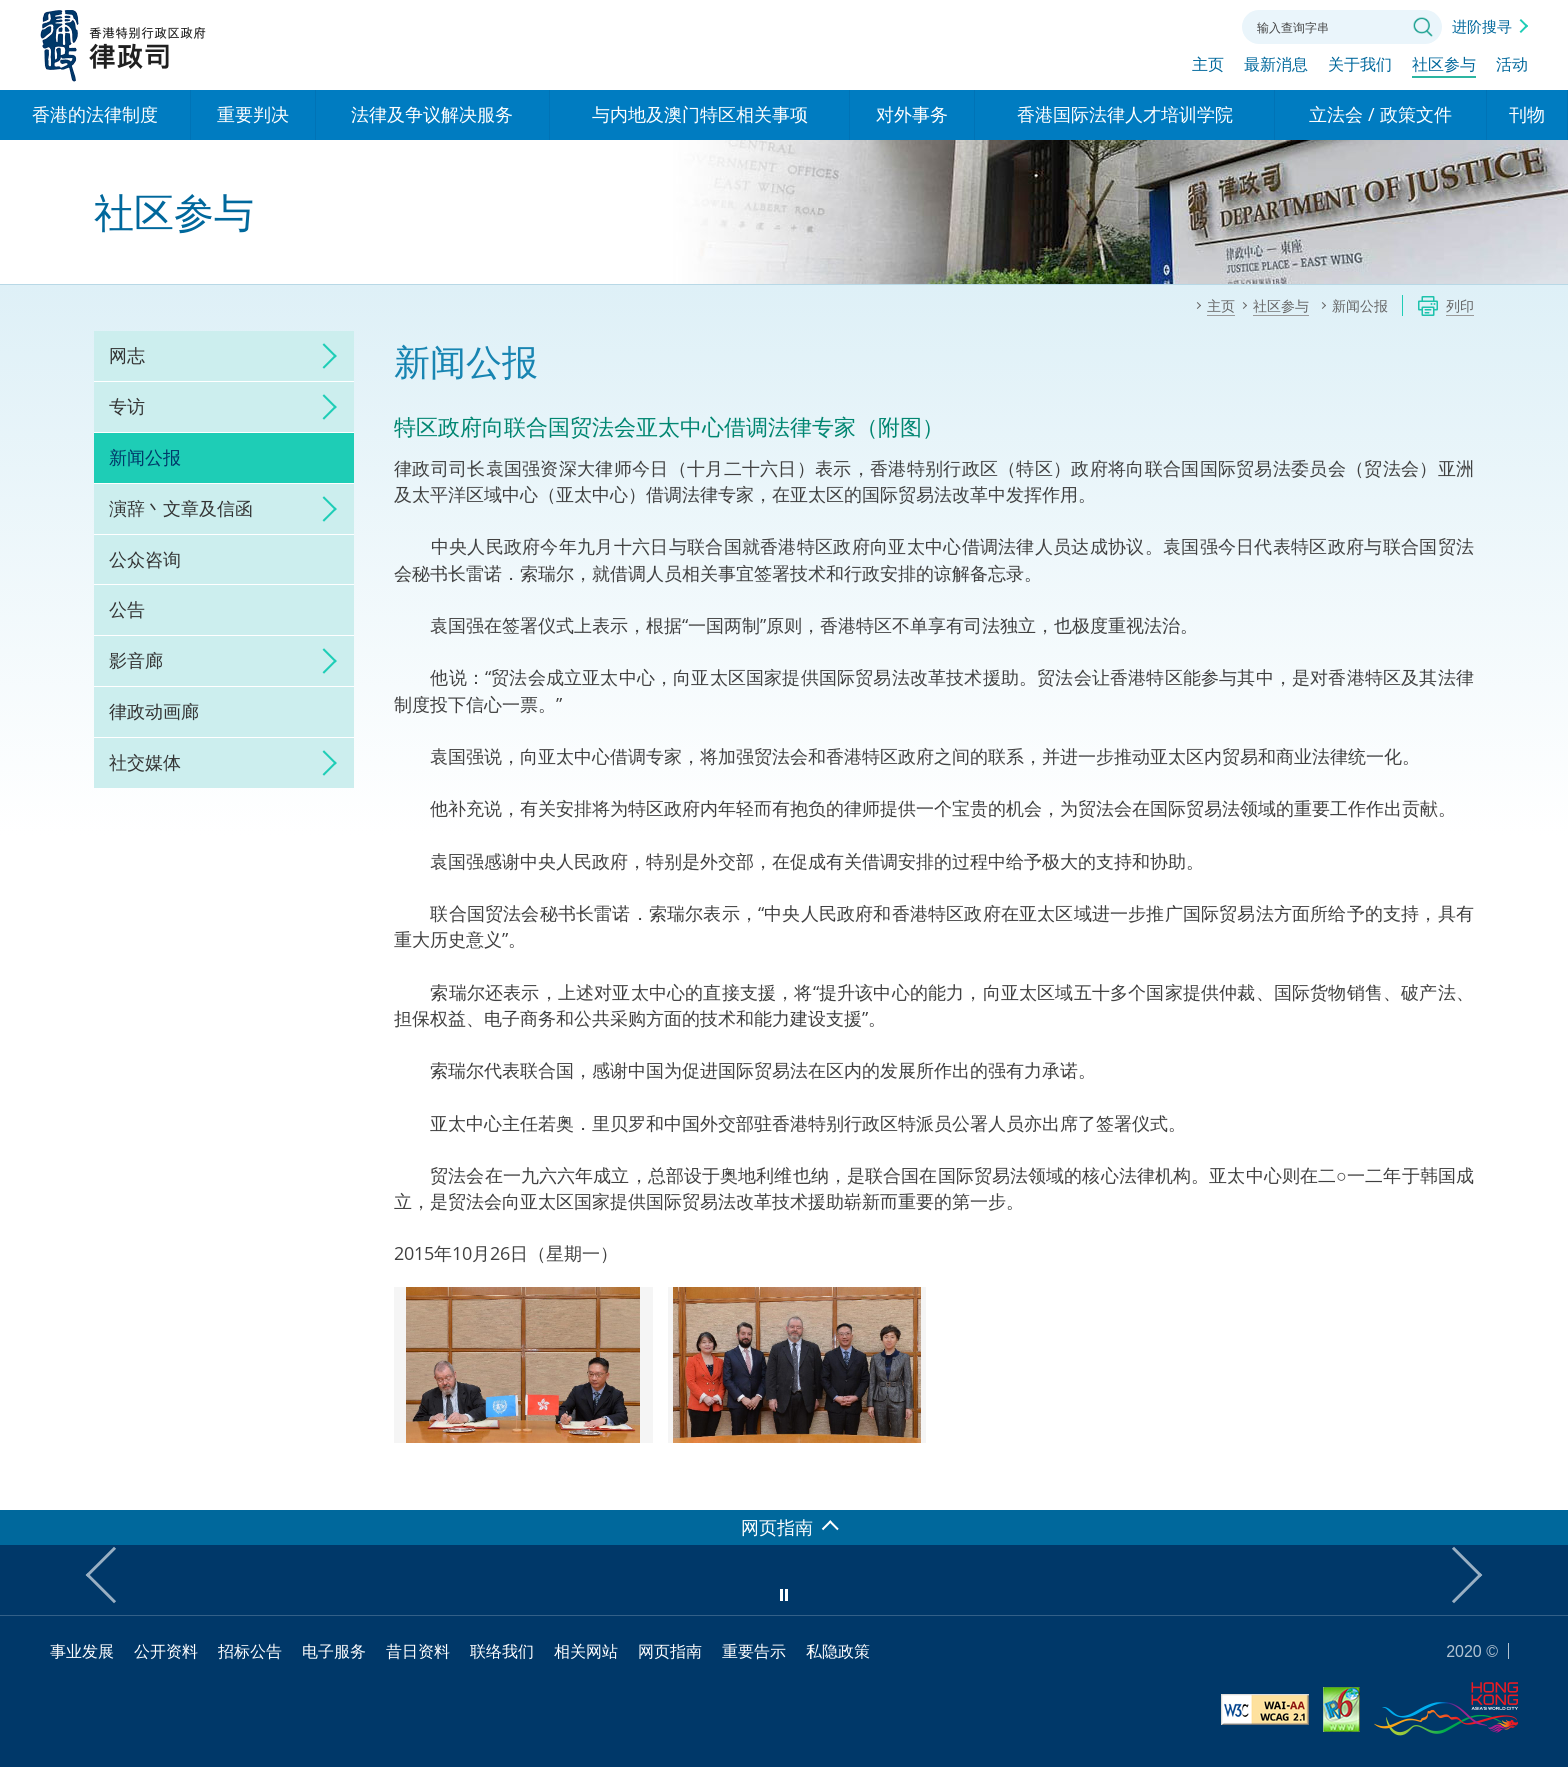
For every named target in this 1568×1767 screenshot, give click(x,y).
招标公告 (250, 1651)
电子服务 (334, 1651)
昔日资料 (418, 1651)
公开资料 (166, 1651)
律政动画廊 (154, 711)
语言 (1092, 25)
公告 (127, 609)
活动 (1512, 67)
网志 (127, 355)
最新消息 (1276, 67)
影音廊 (136, 660)
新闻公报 (145, 457)
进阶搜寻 (1482, 26)
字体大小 (1147, 25)
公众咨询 (145, 559)
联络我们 (1202, 25)
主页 (1208, 67)
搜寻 (1423, 27)
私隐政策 (838, 1651)
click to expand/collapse (324, 356)
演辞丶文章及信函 (181, 508)
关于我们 (1360, 67)
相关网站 (586, 1651)
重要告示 (754, 1651)
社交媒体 (145, 762)
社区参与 (1444, 67)
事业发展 (82, 1651)
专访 (127, 406)
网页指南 (670, 1651)
